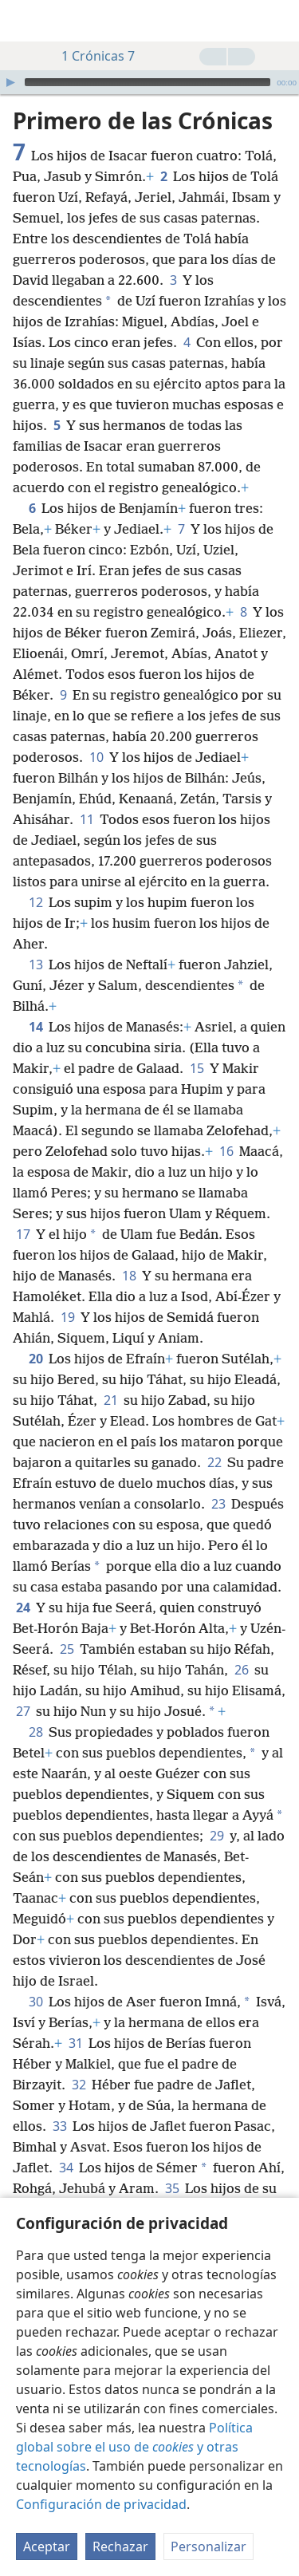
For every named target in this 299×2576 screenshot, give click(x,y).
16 (226, 1151)
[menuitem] (24, 20)
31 (75, 2043)
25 (67, 1649)
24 (23, 1607)
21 (110, 1400)
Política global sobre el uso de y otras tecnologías (134, 2447)
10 (96, 757)
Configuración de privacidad (101, 2504)
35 (172, 2188)
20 (35, 1358)
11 (86, 819)
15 (197, 1068)
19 (67, 1317)
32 (79, 2084)
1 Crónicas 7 (90, 56)
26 (241, 1670)
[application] (149, 82)
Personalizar (208, 2546)
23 (218, 1504)
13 (35, 964)
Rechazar (120, 2546)
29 (216, 1835)
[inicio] (24, 20)
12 (35, 902)
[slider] (147, 82)
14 (35, 1027)
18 (129, 1275)
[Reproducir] (10, 82)
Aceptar (46, 2546)
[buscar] (279, 21)
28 (35, 1732)
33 (59, 2126)
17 (23, 1234)
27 (23, 1711)
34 (66, 2167)
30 (35, 2001)
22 (214, 1462)
